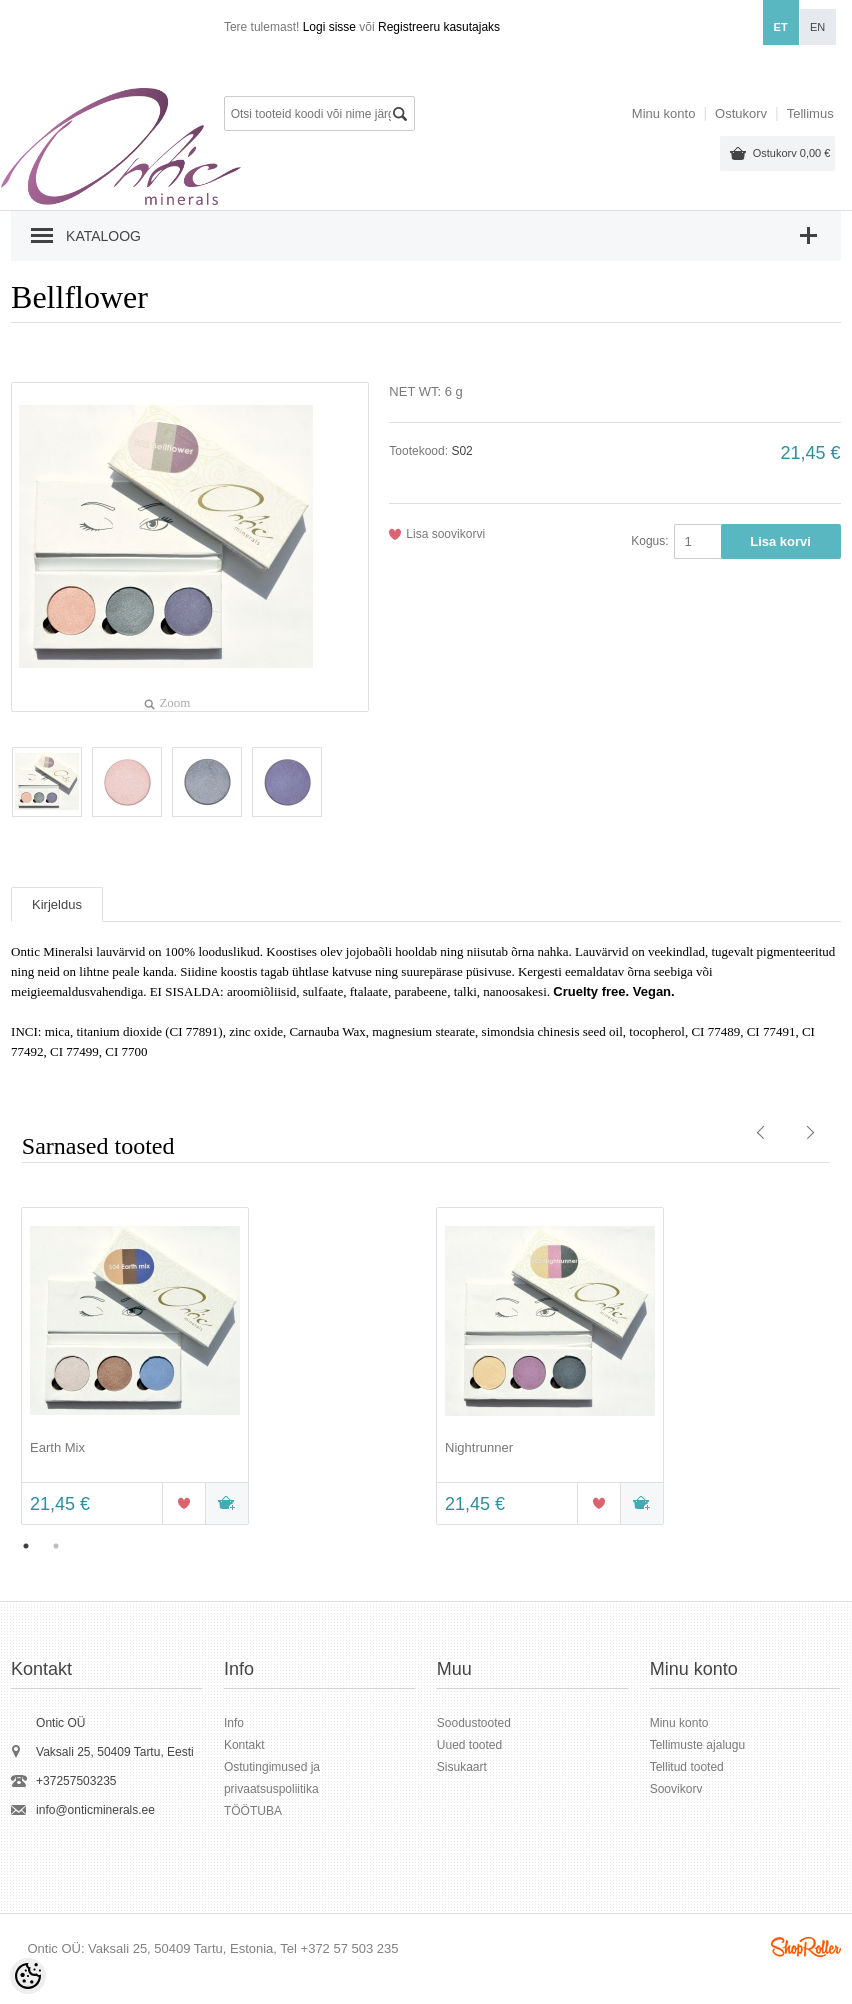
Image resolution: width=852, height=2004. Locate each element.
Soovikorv (676, 1789)
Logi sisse (329, 27)
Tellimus (810, 113)
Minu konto (664, 113)
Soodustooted (474, 1723)
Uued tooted (469, 1745)
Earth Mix (57, 1447)
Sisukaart (462, 1767)
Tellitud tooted (687, 1767)
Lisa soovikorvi (445, 534)
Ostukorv (792, 153)
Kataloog (103, 236)
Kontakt (244, 1745)
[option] (218, 1368)
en (817, 27)
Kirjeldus (57, 904)
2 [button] (56, 1546)
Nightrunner (479, 1447)
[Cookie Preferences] (28, 1976)
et (781, 27)
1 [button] (26, 1546)
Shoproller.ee (806, 1947)
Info (234, 1723)
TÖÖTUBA (253, 1811)
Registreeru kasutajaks (439, 27)
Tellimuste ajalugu (697, 1745)
